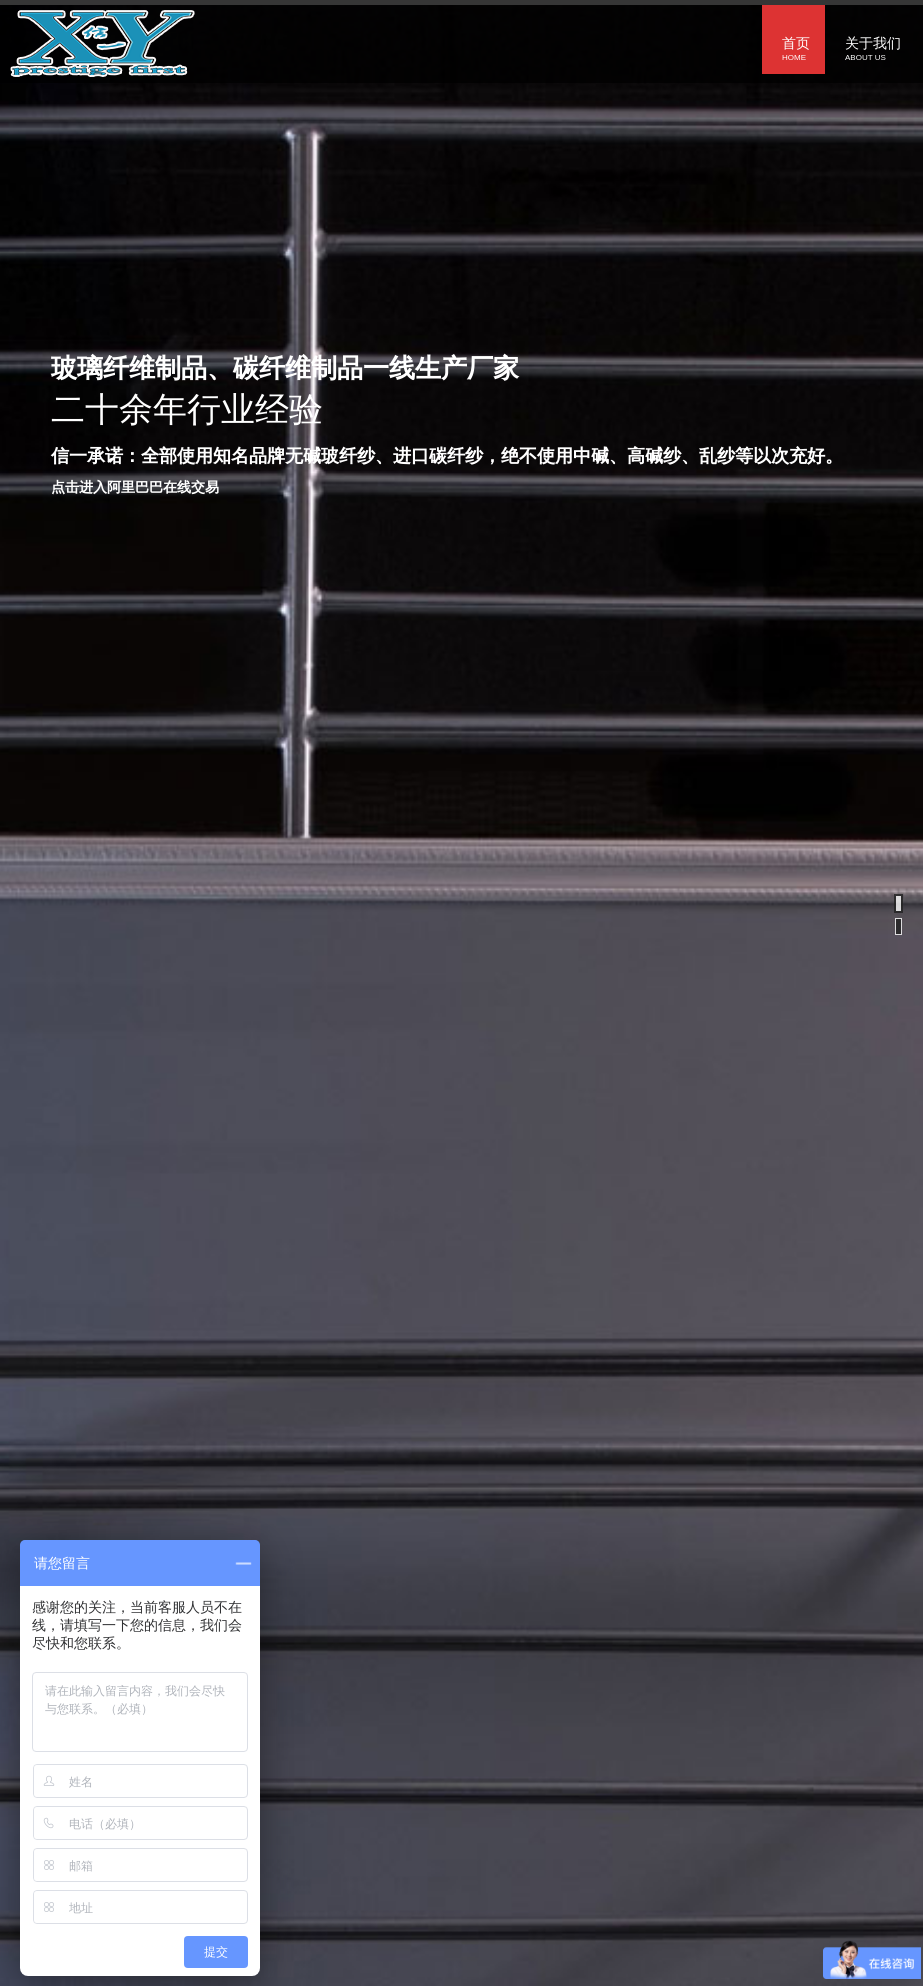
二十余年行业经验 (187, 409)
